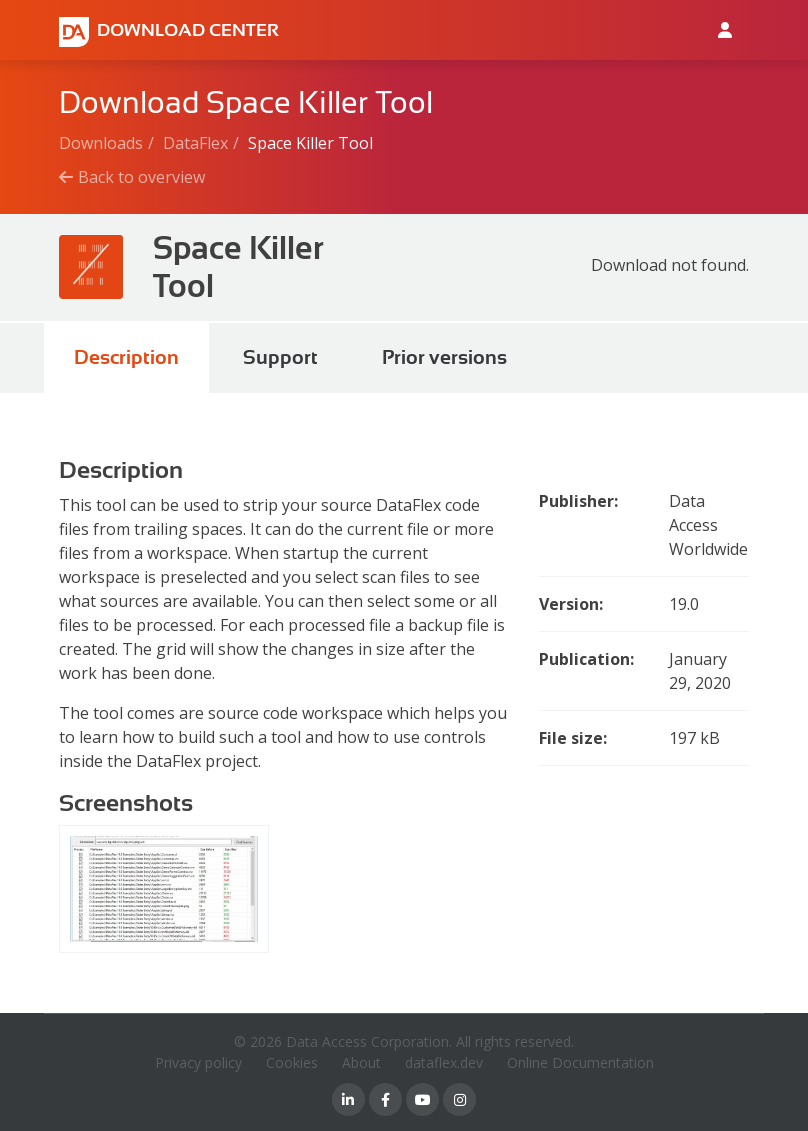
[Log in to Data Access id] (725, 30)
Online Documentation (580, 1062)
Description (126, 357)
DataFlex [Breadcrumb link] (195, 143)
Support (280, 357)
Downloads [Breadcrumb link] (101, 143)
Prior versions (444, 357)
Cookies (292, 1062)
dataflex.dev (444, 1062)
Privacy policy (198, 1062)
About (361, 1062)
